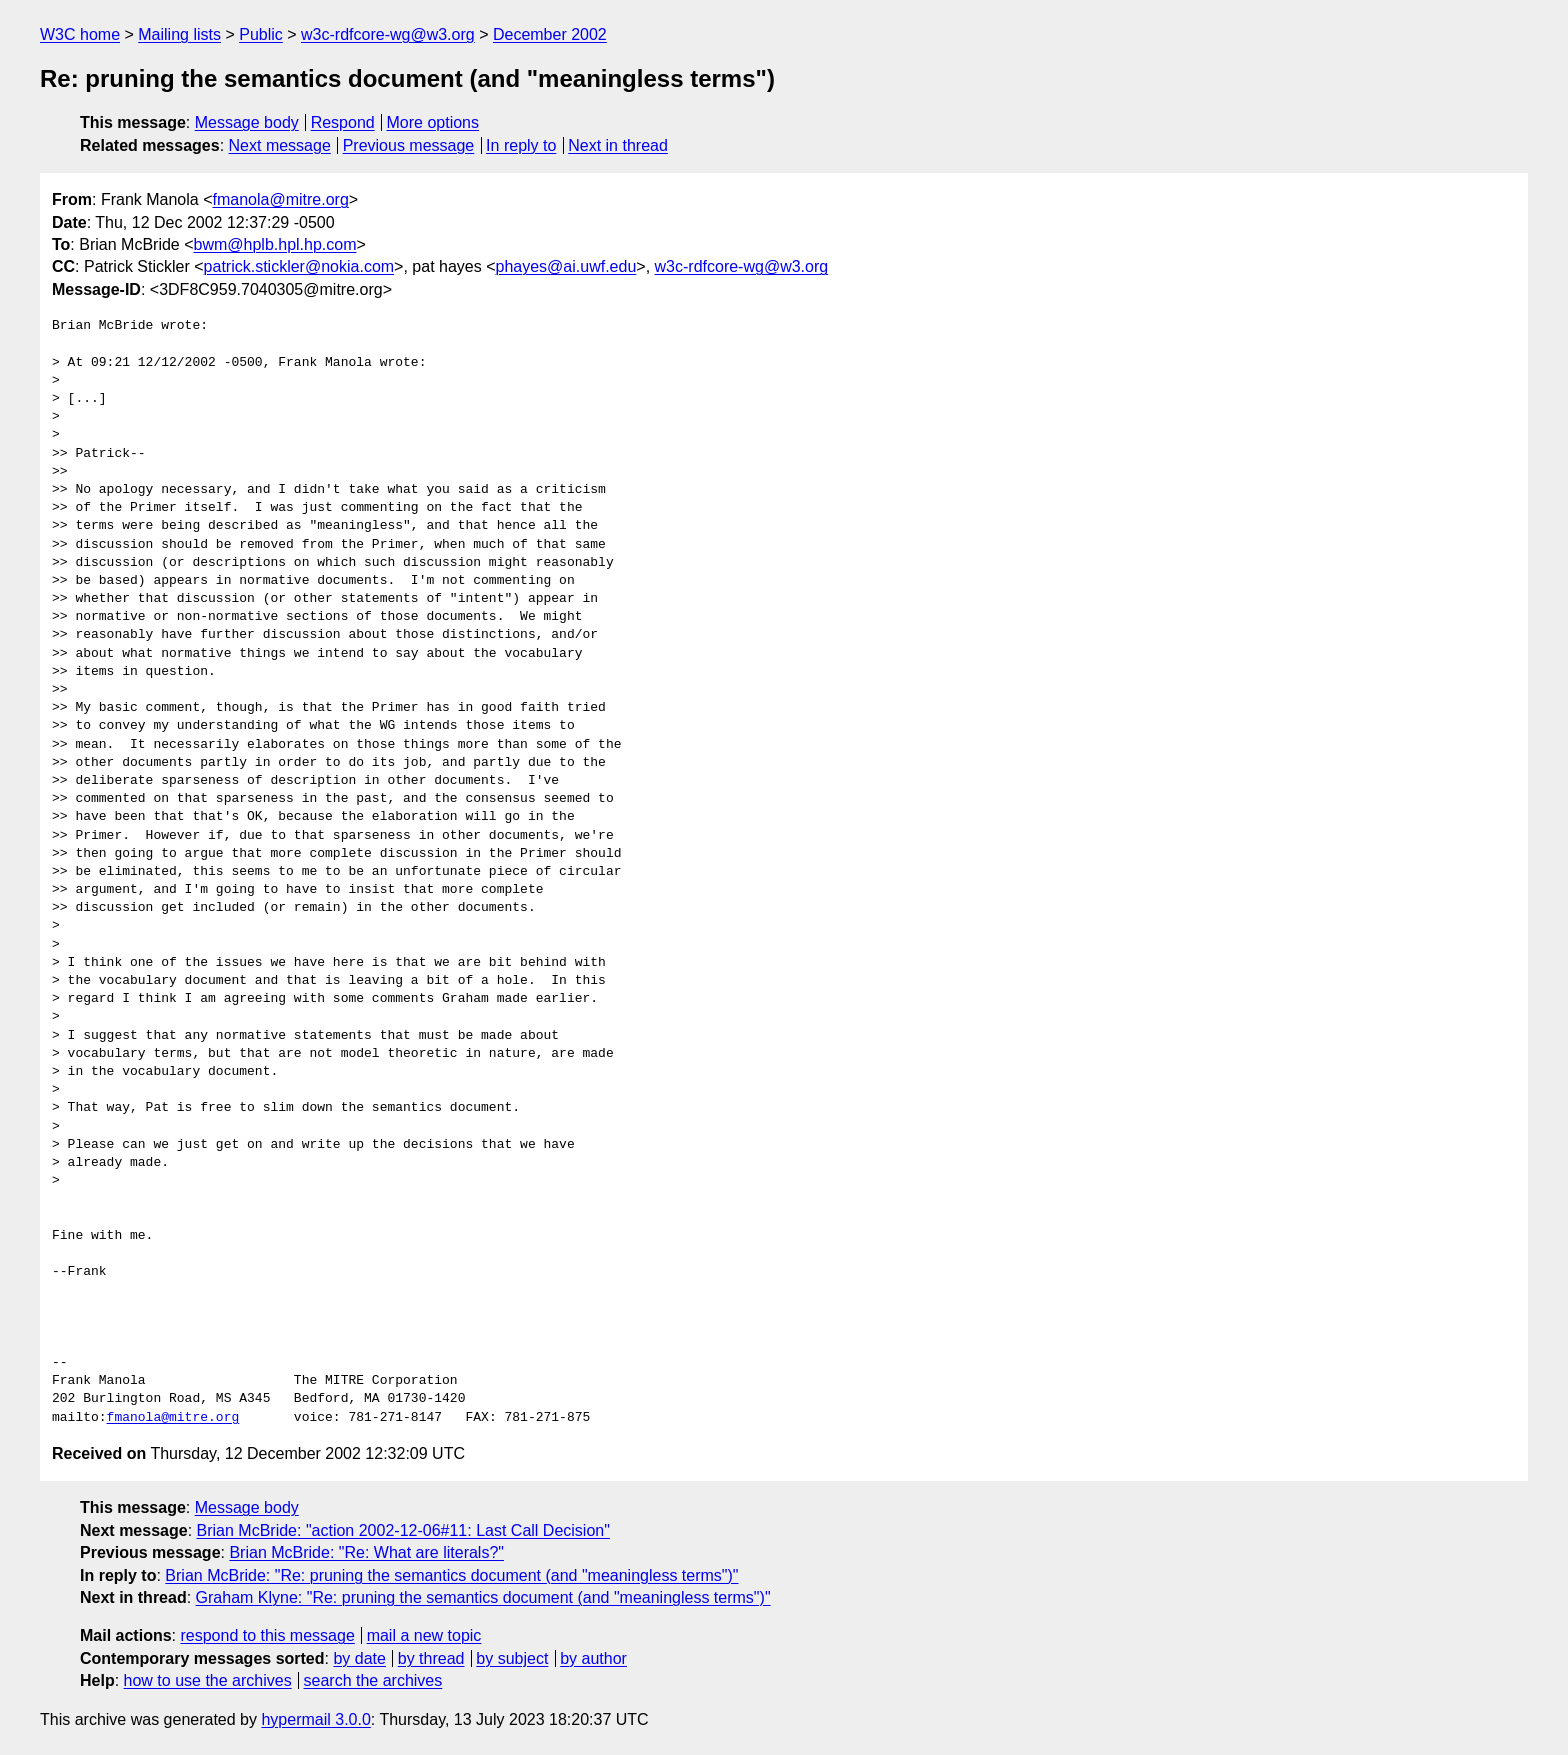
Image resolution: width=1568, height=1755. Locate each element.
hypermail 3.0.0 (315, 1719)
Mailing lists (179, 34)
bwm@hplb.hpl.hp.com (275, 244)
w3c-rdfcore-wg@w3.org (388, 34)
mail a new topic (424, 1635)
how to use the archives (208, 1680)
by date (359, 1658)
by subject (512, 1658)
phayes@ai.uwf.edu (566, 266)
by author (593, 1658)
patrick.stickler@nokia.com (299, 266)
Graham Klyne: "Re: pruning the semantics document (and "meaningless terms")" (483, 1597)
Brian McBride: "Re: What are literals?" (366, 1552)
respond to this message (267, 1635)
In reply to (521, 145)
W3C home (80, 34)
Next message (280, 145)
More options (433, 122)
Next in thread (618, 145)
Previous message (409, 145)
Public (261, 34)
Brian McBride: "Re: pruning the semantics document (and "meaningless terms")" (451, 1575)
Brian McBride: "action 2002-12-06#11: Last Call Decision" (403, 1530)
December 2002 (550, 34)
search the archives (373, 1680)
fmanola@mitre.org (281, 199)
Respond (343, 122)
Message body (247, 122)
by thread (431, 1658)
